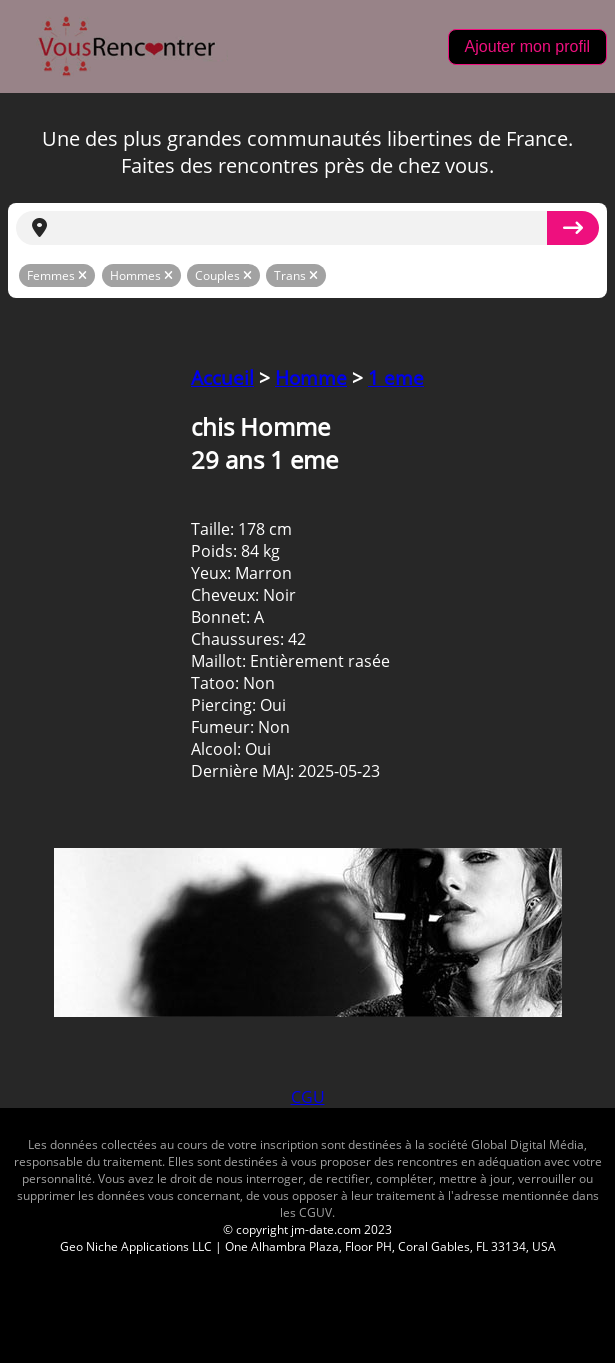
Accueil (222, 377)
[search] (305, 227)
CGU (308, 1097)
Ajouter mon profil (527, 46)
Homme (311, 377)
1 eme (396, 377)
